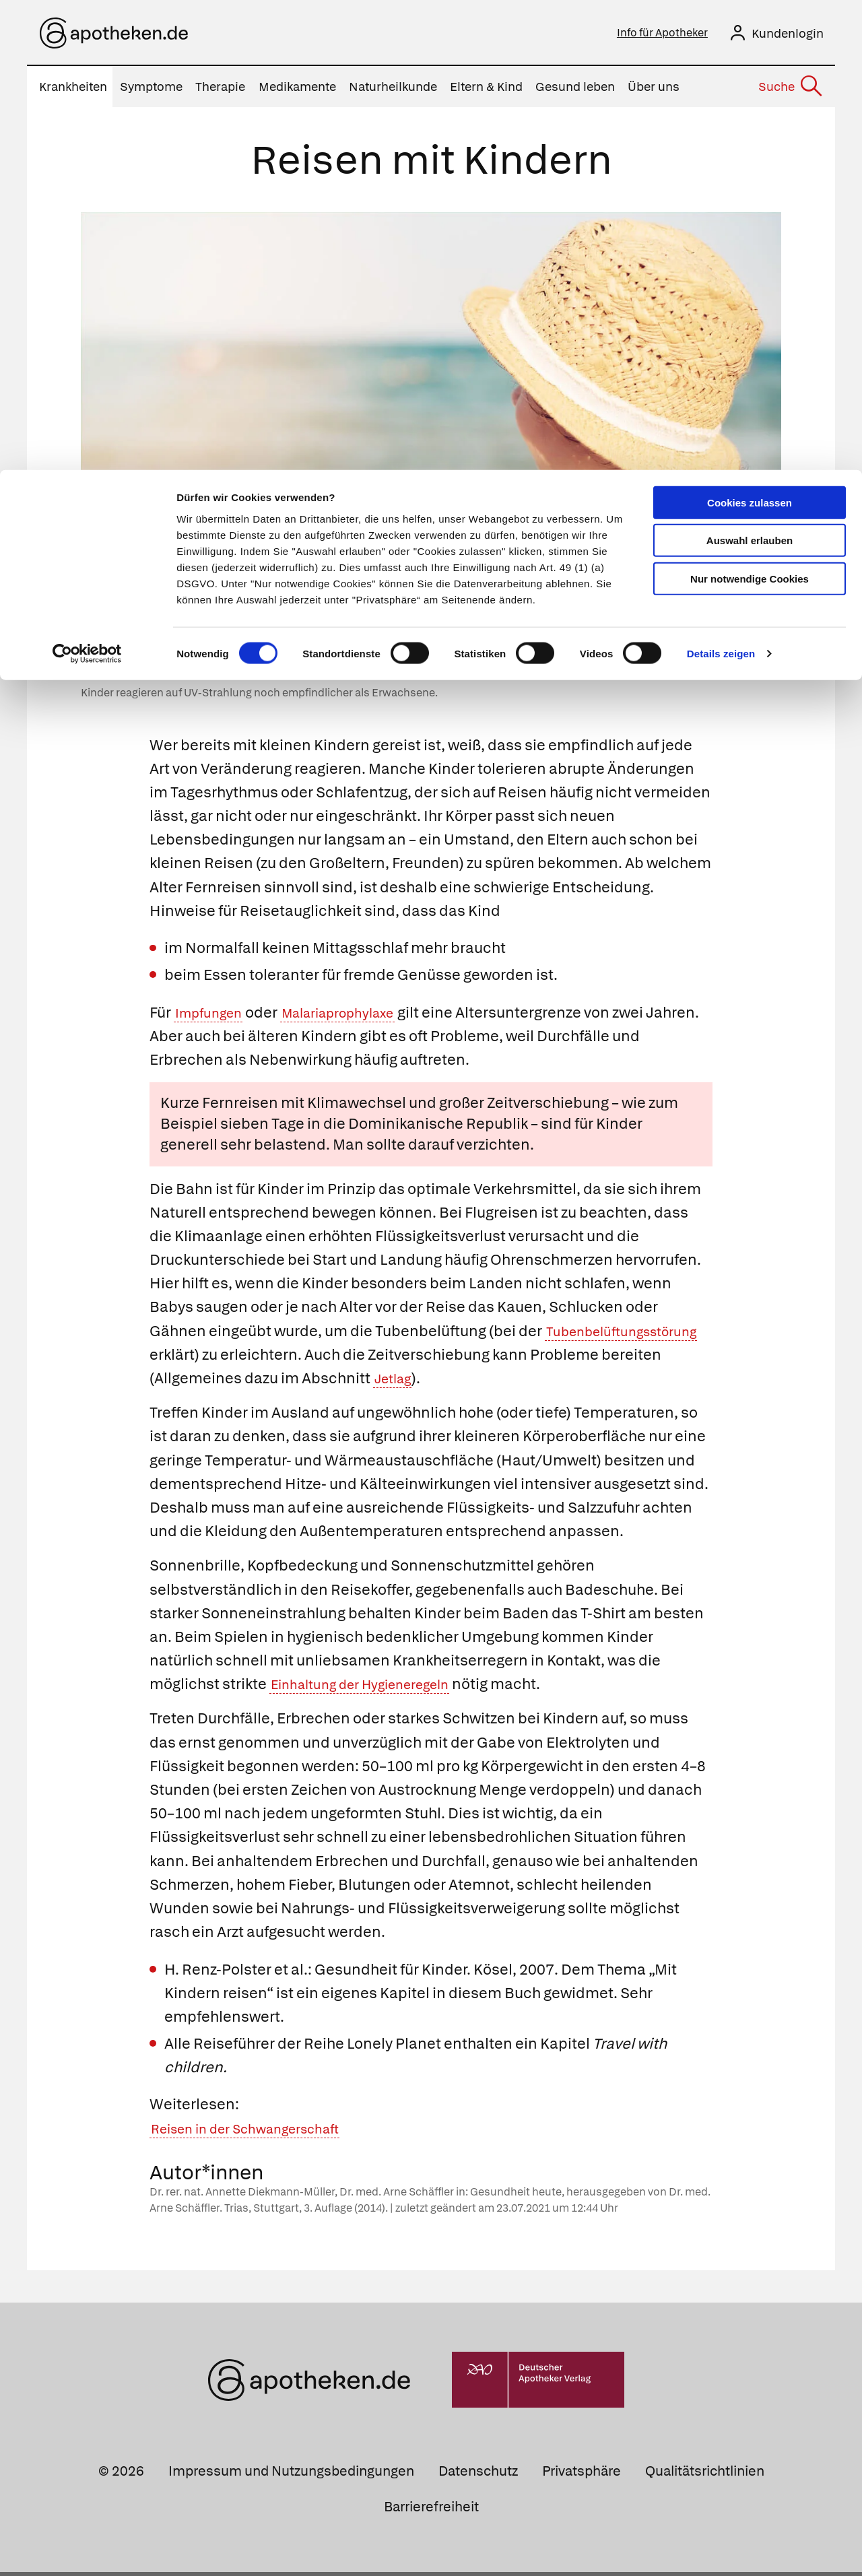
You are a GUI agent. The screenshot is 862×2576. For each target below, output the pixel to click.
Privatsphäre (581, 2475)
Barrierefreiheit (431, 2510)
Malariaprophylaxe (358, 1016)
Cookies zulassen (749, 32)
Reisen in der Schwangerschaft (259, 2132)
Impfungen (214, 1016)
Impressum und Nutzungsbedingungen (291, 2475)
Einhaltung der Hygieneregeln (374, 1688)
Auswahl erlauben (749, 71)
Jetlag (530, 1382)
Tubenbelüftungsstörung (237, 1358)
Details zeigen (721, 184)
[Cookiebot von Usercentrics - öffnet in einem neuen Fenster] (87, 184)
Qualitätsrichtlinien (704, 2475)
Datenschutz (478, 2475)
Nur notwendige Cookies (749, 108)
